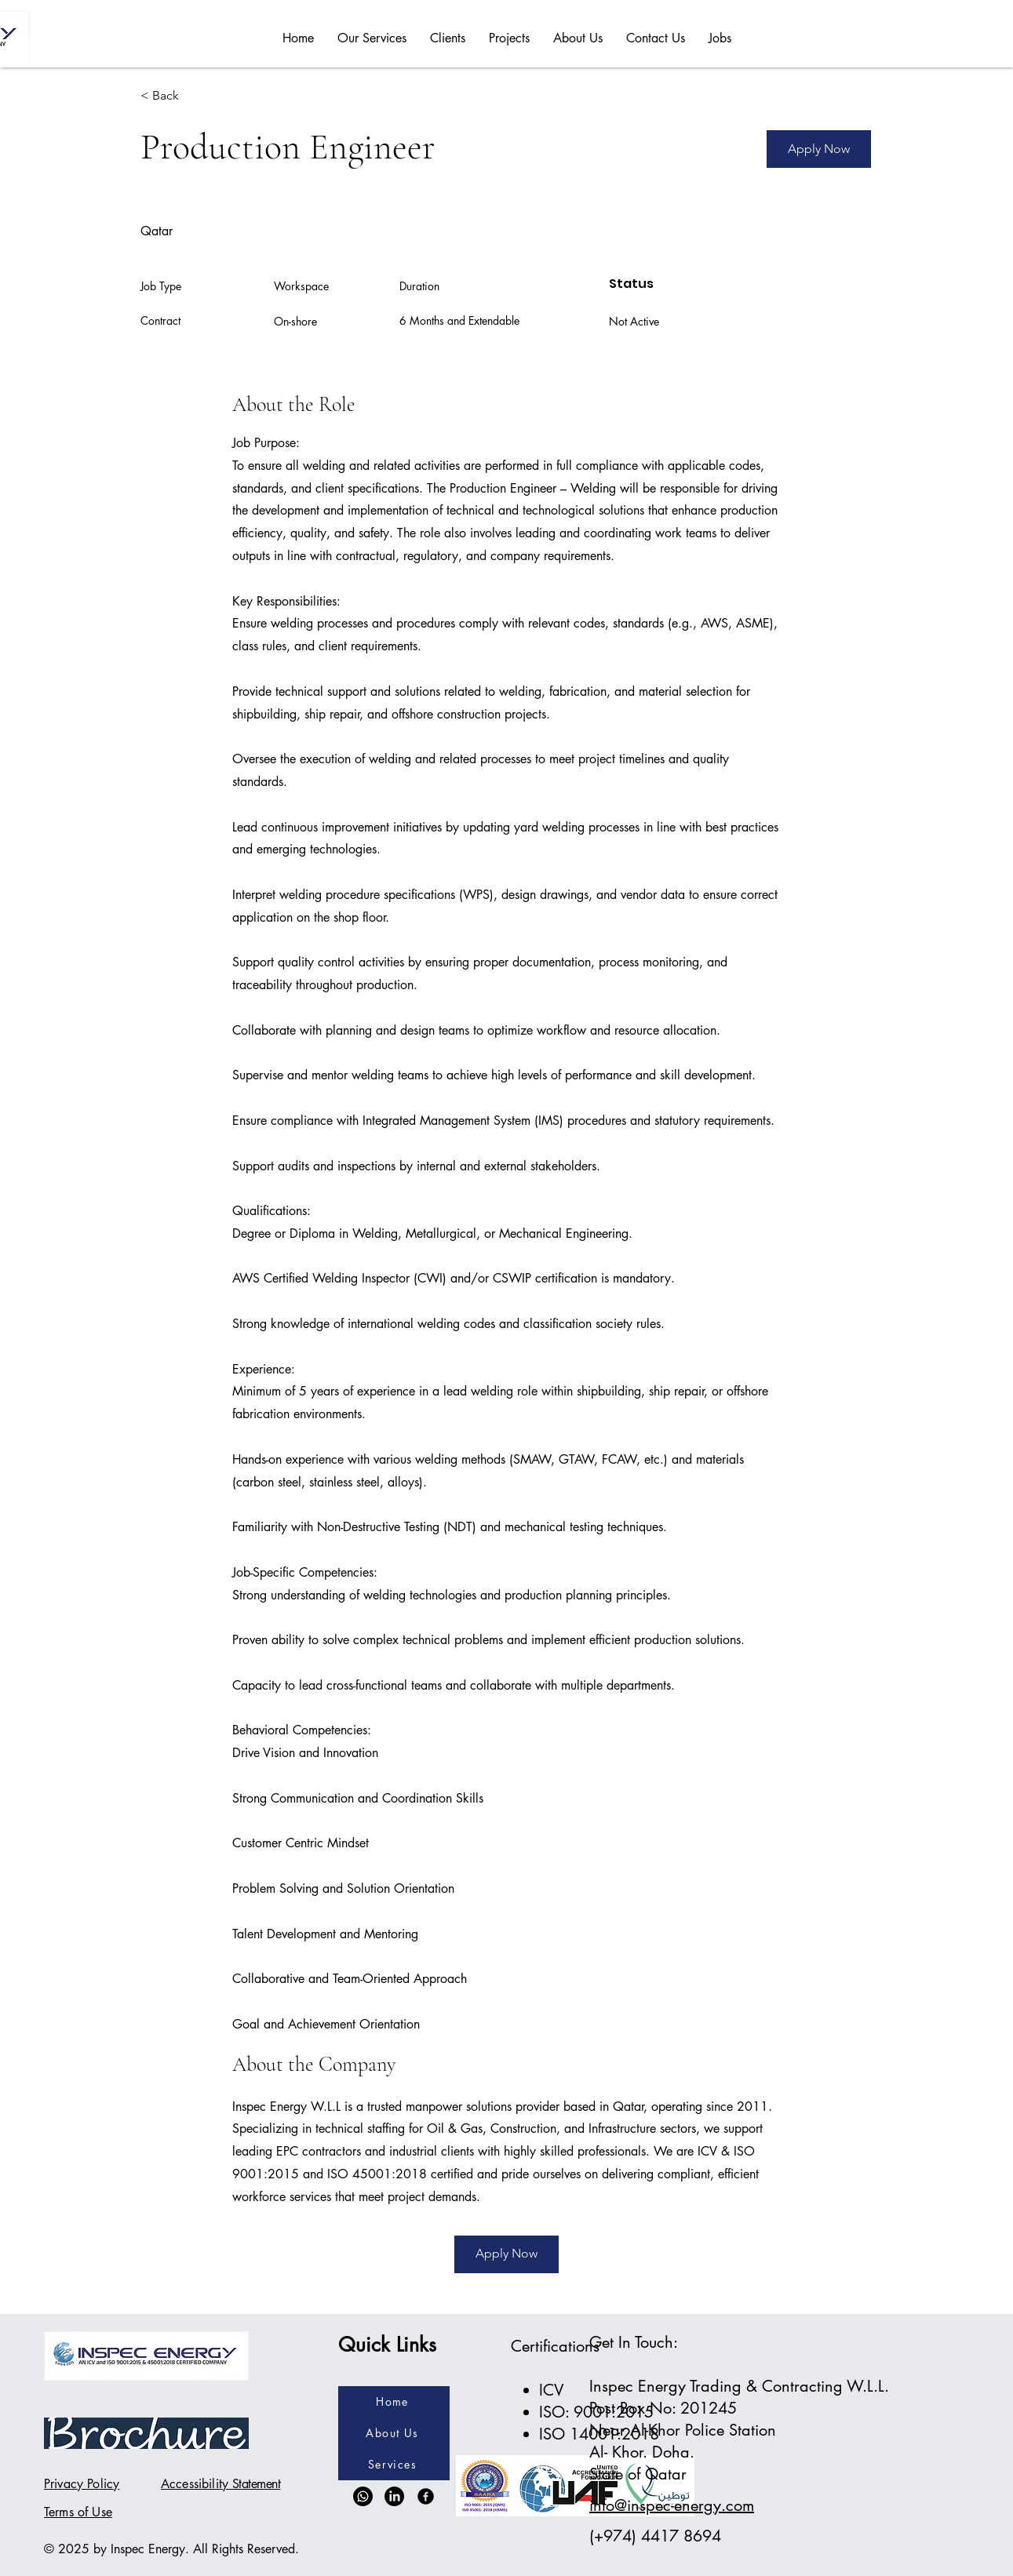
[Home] (394, 2402)
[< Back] (196, 96)
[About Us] (394, 2433)
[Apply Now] (819, 149)
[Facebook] (425, 2496)
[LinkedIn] (394, 2496)
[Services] (394, 2464)
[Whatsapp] (363, 2496)
